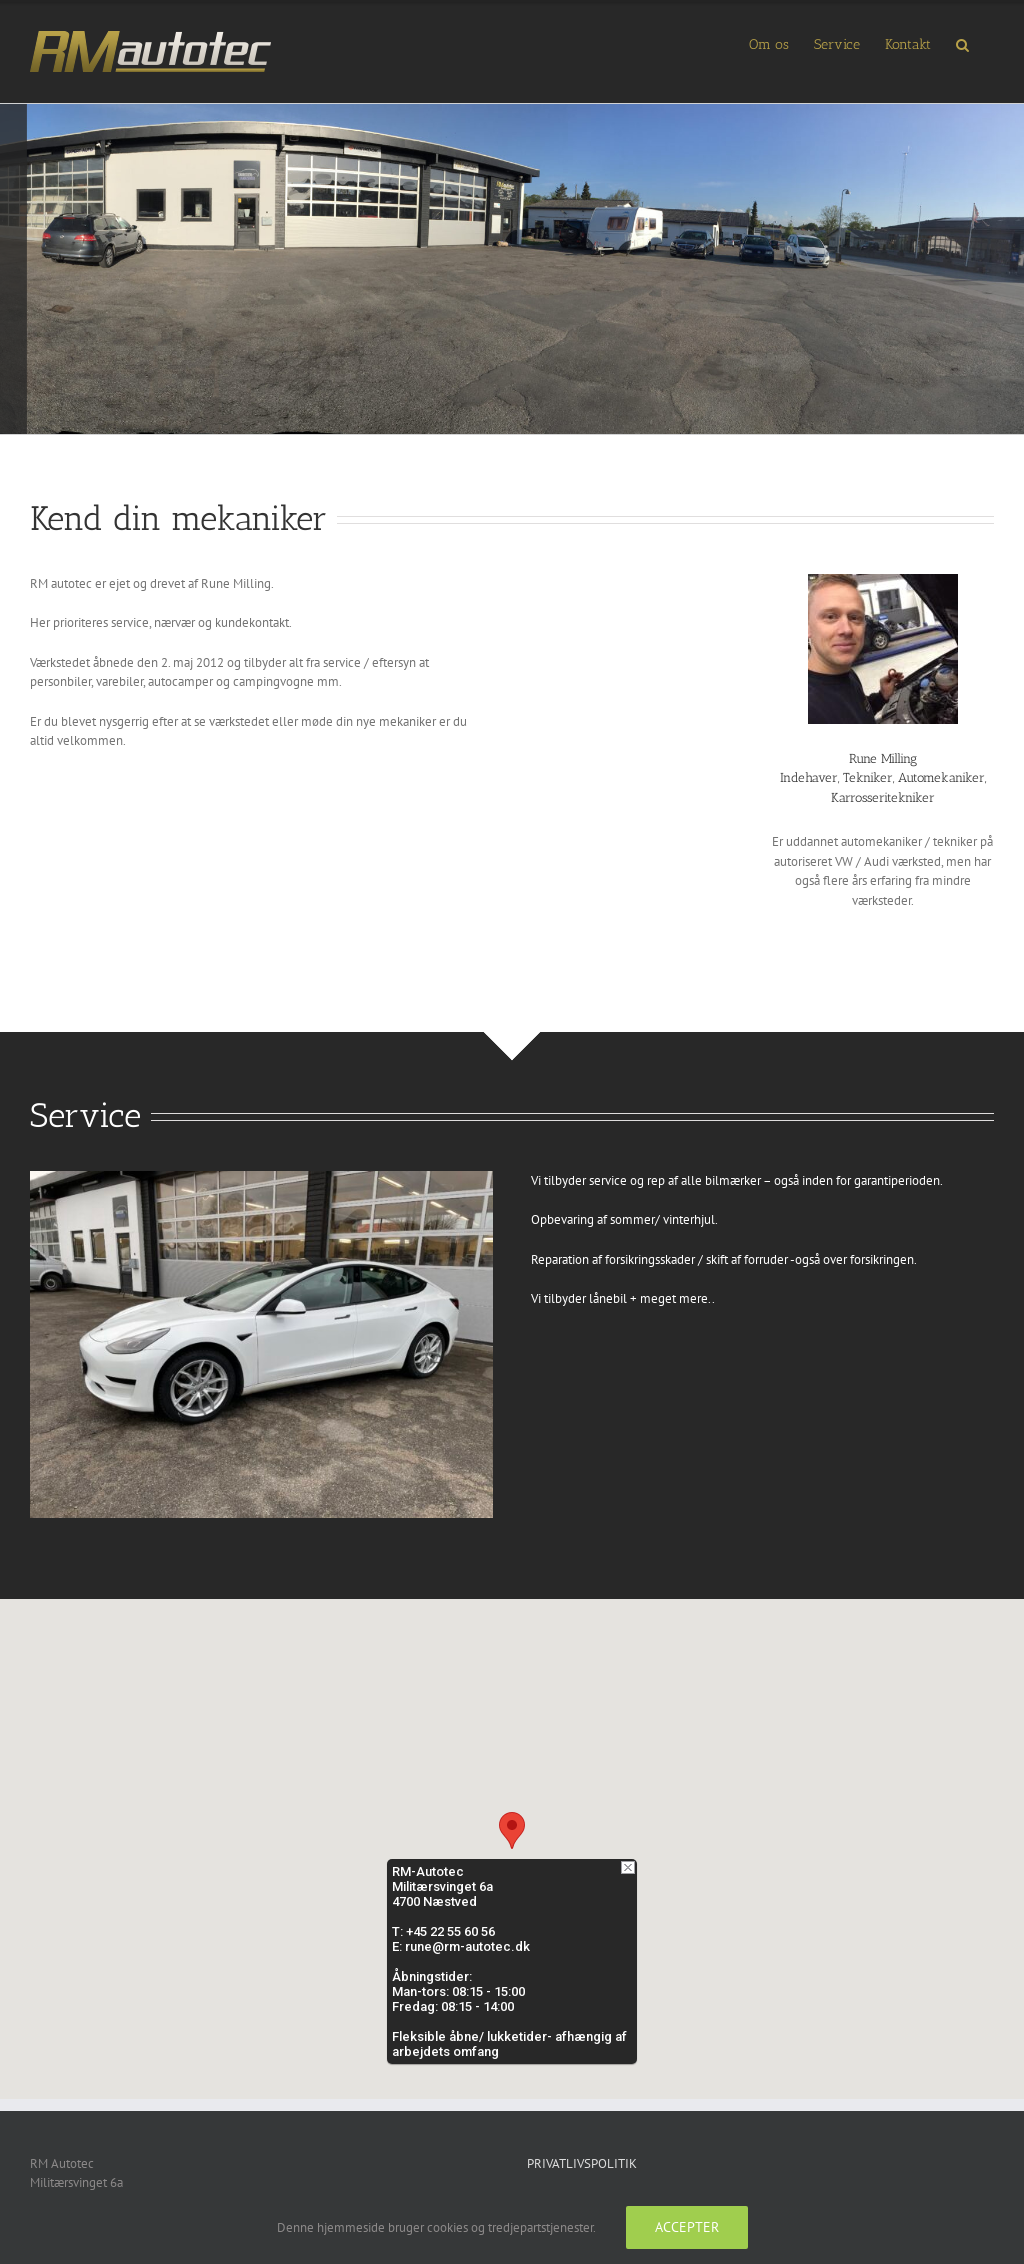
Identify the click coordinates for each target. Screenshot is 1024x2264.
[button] (962, 43)
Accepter (687, 2227)
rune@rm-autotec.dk (467, 1946)
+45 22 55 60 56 (450, 1931)
